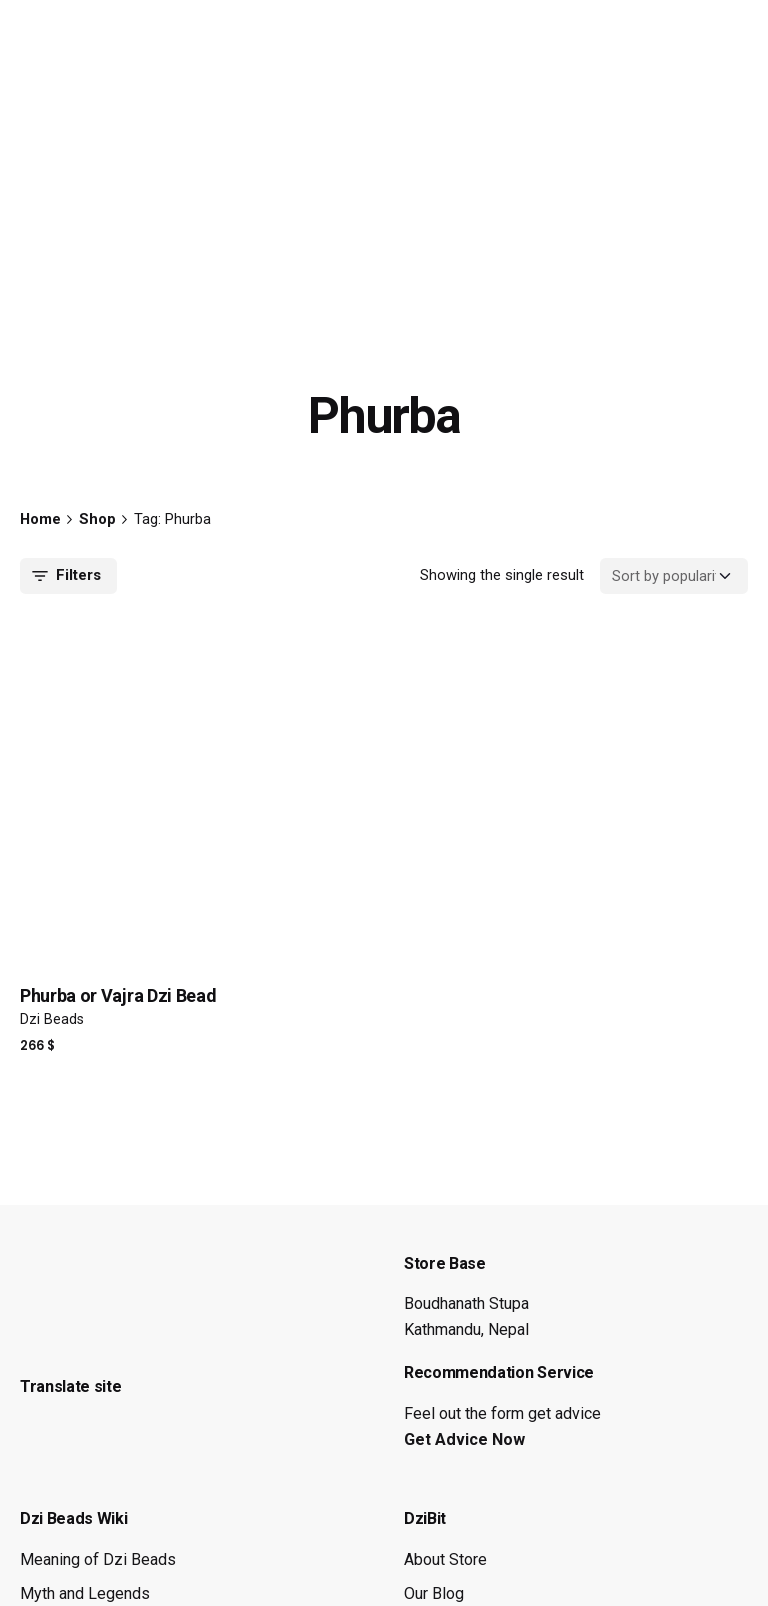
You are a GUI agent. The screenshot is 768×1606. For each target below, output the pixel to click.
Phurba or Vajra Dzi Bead (118, 995)
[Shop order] (674, 576)
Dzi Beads (52, 1019)
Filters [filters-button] (64, 576)
